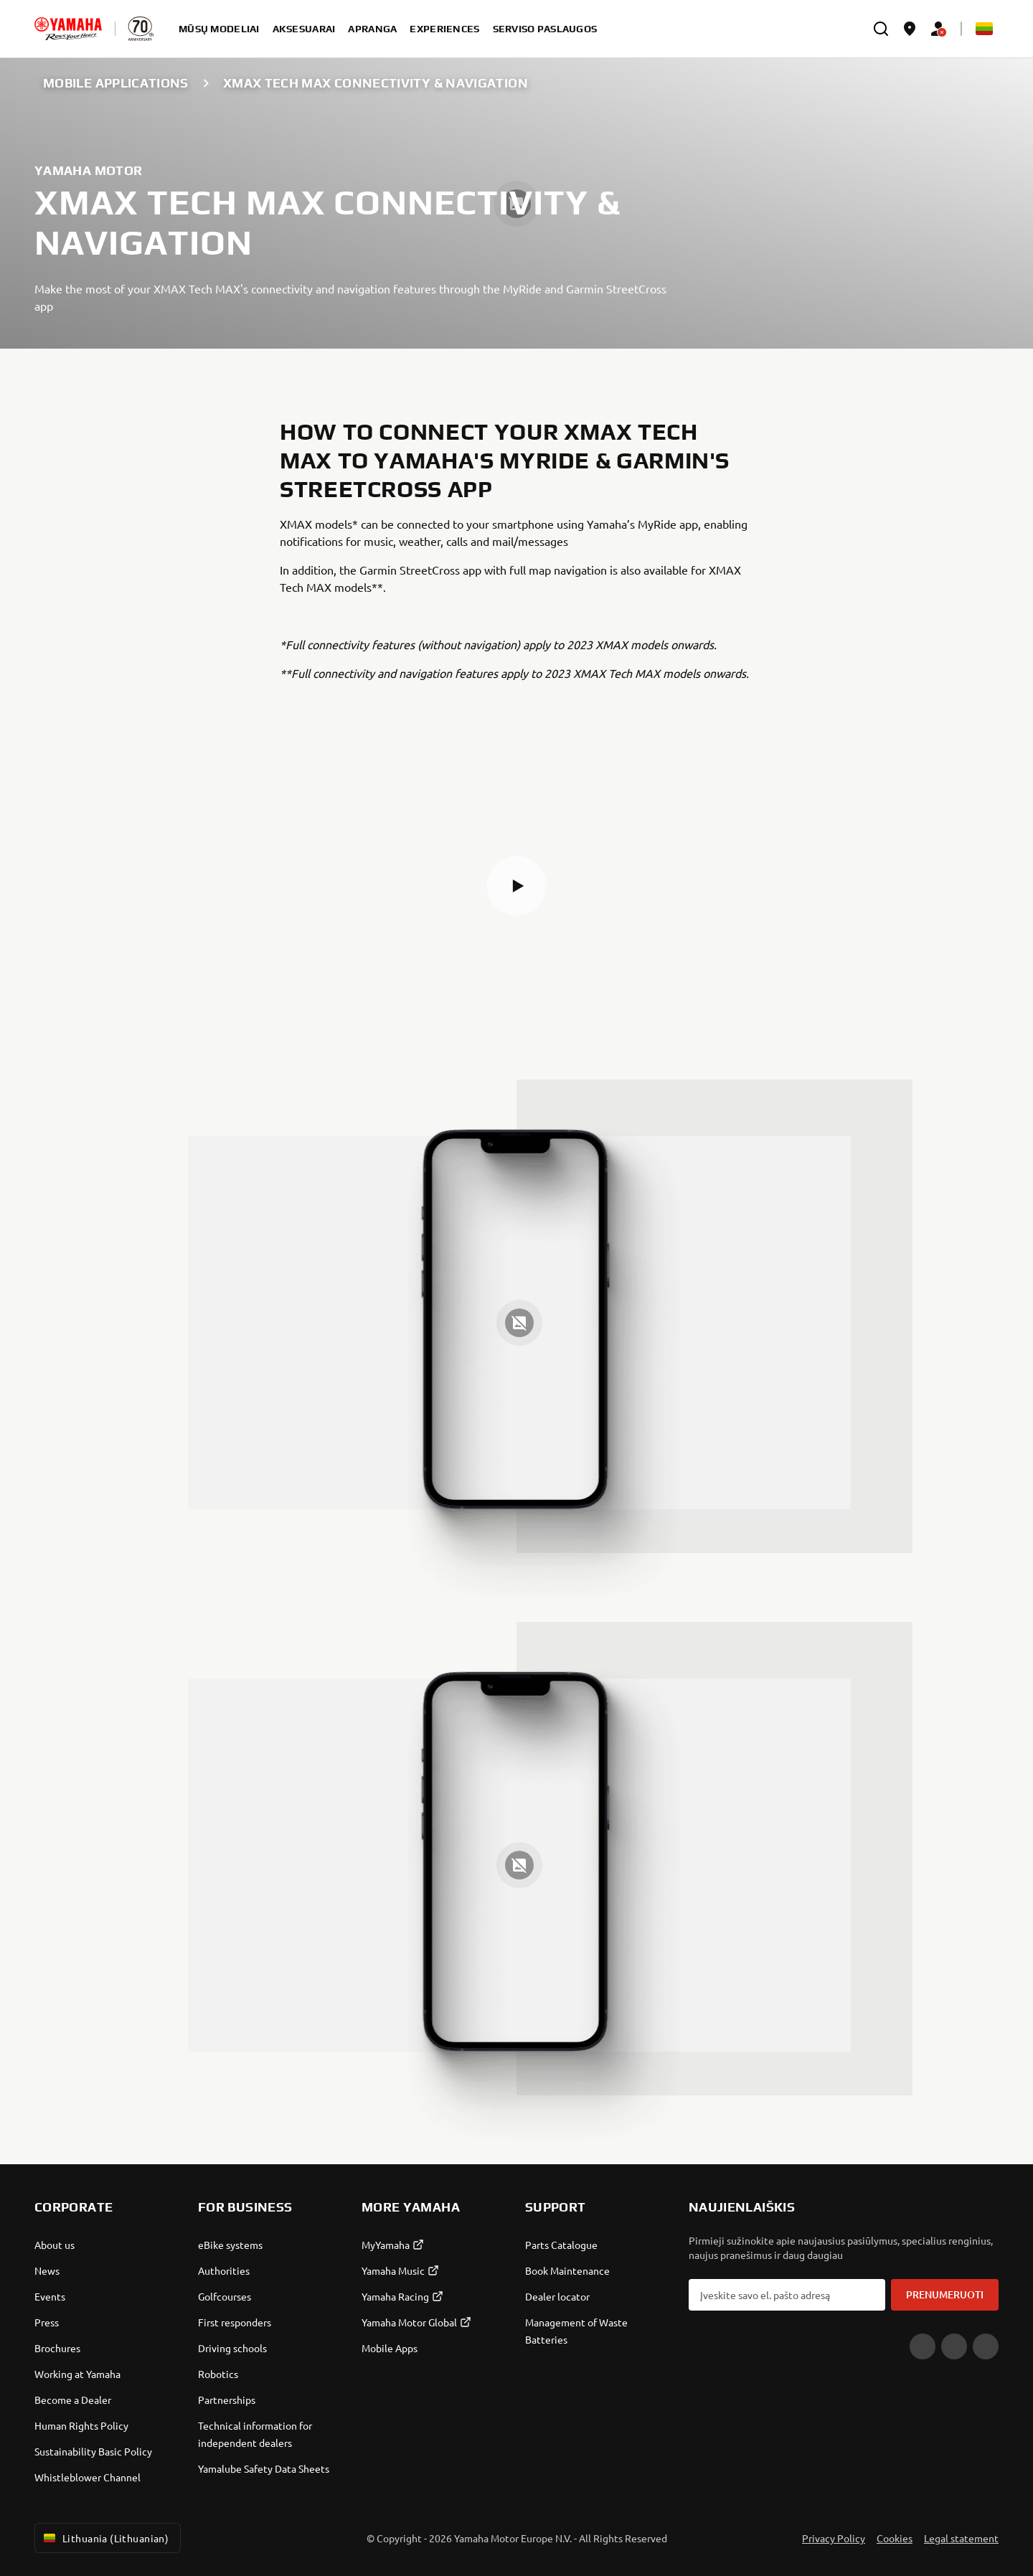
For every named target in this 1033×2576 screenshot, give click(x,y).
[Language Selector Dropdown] (984, 28)
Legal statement (961, 2538)
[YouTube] (922, 2346)
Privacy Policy (833, 2538)
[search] (881, 28)
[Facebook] (954, 2346)
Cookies (894, 2538)
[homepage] (68, 29)
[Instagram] (986, 2346)
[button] (516, 885)
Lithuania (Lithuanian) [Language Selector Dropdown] (105, 2538)
